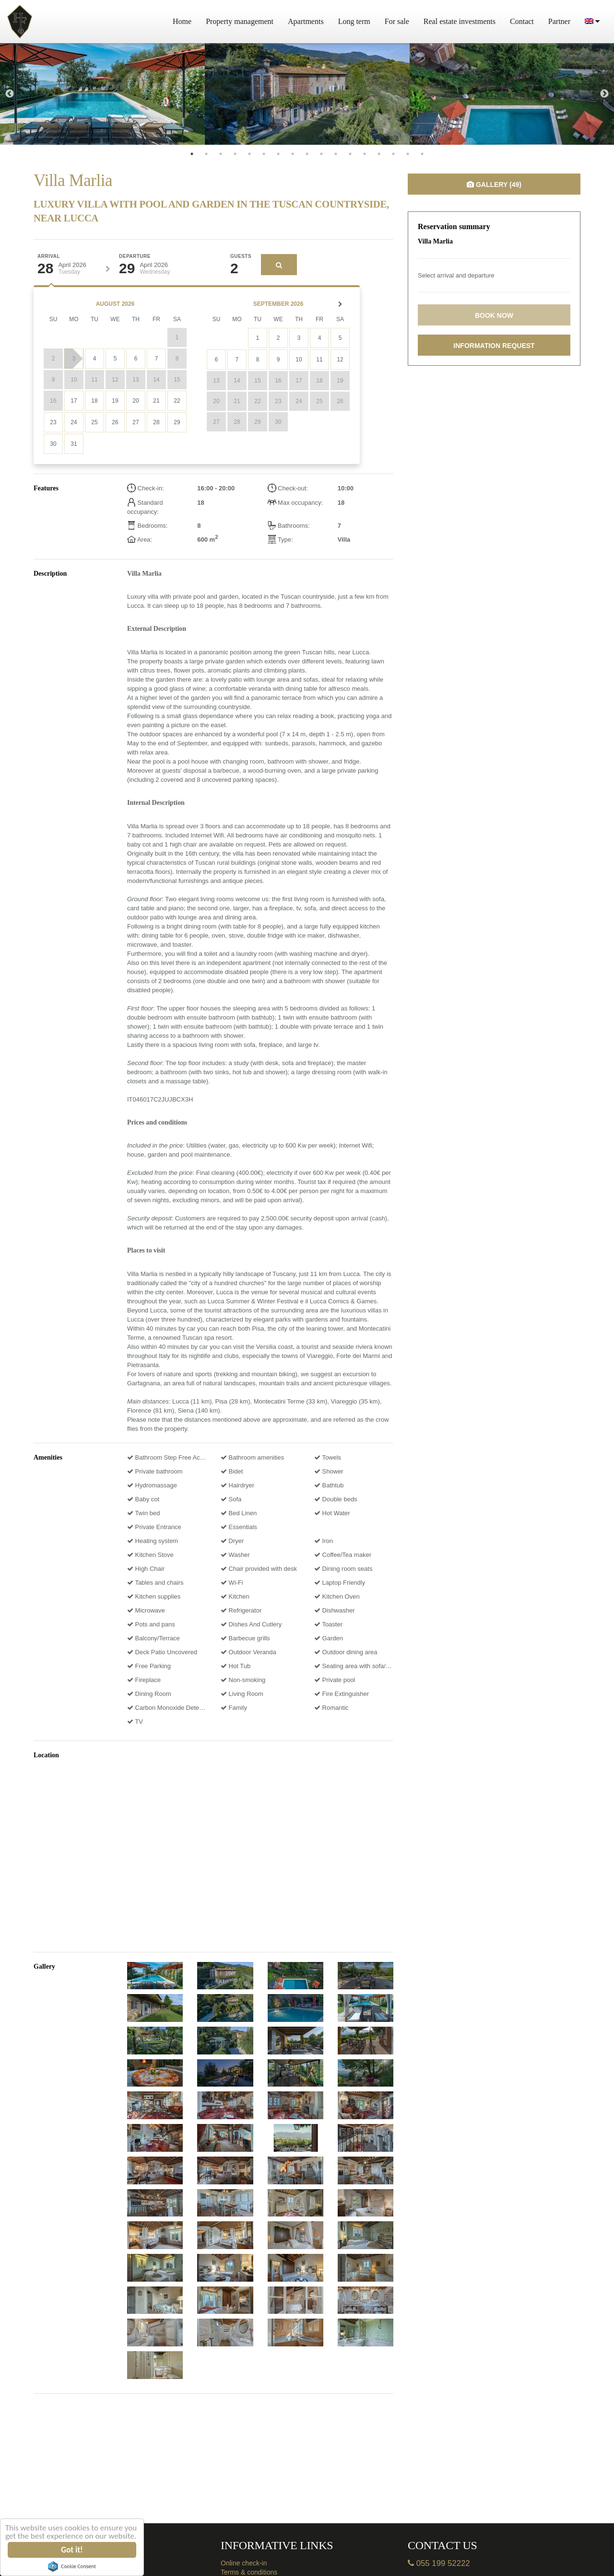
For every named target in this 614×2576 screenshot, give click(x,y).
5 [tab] (249, 154)
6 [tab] (264, 154)
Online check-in (244, 2563)
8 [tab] (292, 154)
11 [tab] (336, 154)
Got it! (72, 2550)
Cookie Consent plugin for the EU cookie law (72, 2566)
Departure (135, 256)
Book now (494, 315)
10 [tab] (321, 154)
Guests (240, 256)
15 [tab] (393, 154)
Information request (493, 345)
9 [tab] (307, 154)
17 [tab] (422, 154)
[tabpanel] (102, 94)
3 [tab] (220, 154)
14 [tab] (379, 154)
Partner (559, 21)
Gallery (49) (494, 184)
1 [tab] (192, 154)
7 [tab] (278, 154)
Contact (522, 21)
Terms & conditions (249, 2572)
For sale (397, 21)
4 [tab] (235, 154)
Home (182, 21)
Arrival (48, 256)
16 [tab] (408, 154)
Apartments (306, 21)
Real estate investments (460, 21)
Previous (9, 94)
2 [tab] (206, 154)
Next (604, 94)
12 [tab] (350, 154)
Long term (354, 21)
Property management (239, 21)
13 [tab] (364, 154)
